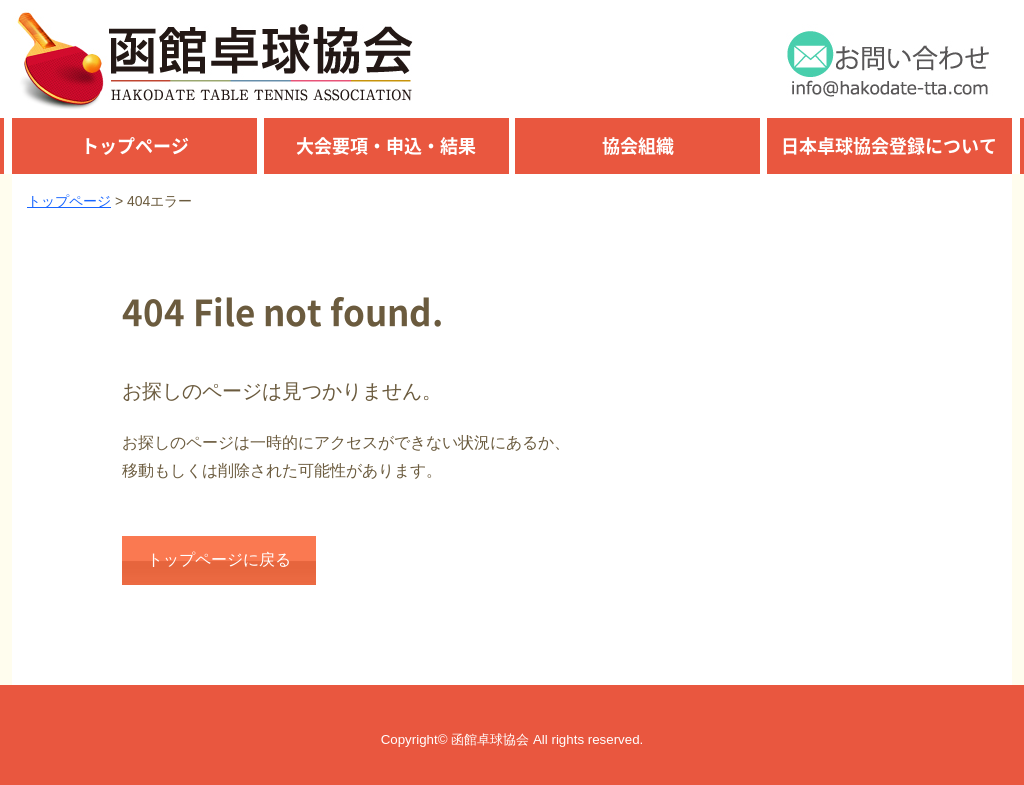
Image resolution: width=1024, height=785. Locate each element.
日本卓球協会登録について (889, 145)
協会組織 (638, 145)
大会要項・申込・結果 (386, 145)
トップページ (135, 145)
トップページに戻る (219, 559)
